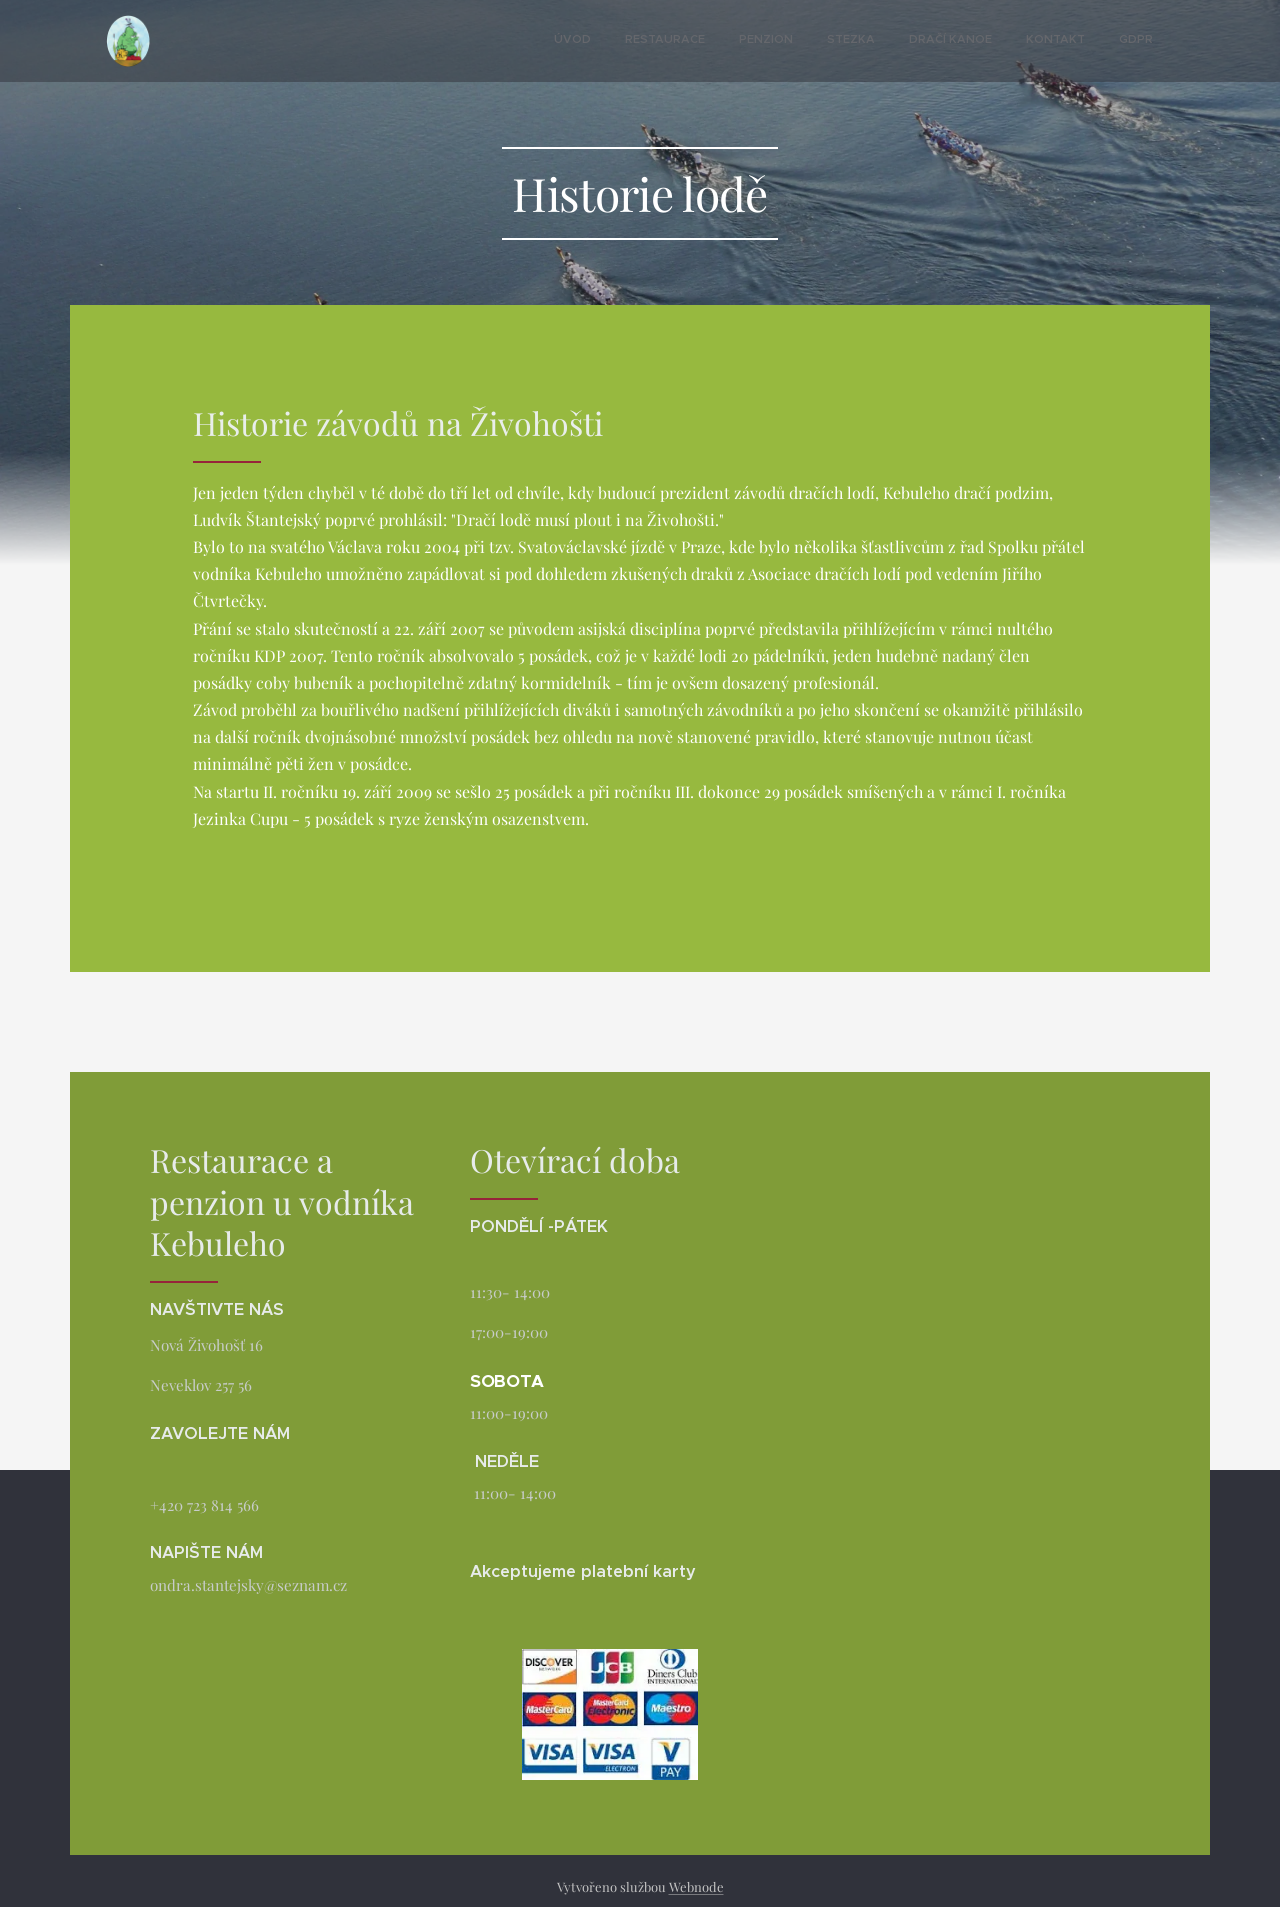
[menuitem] (949, 41)
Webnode (696, 1886)
